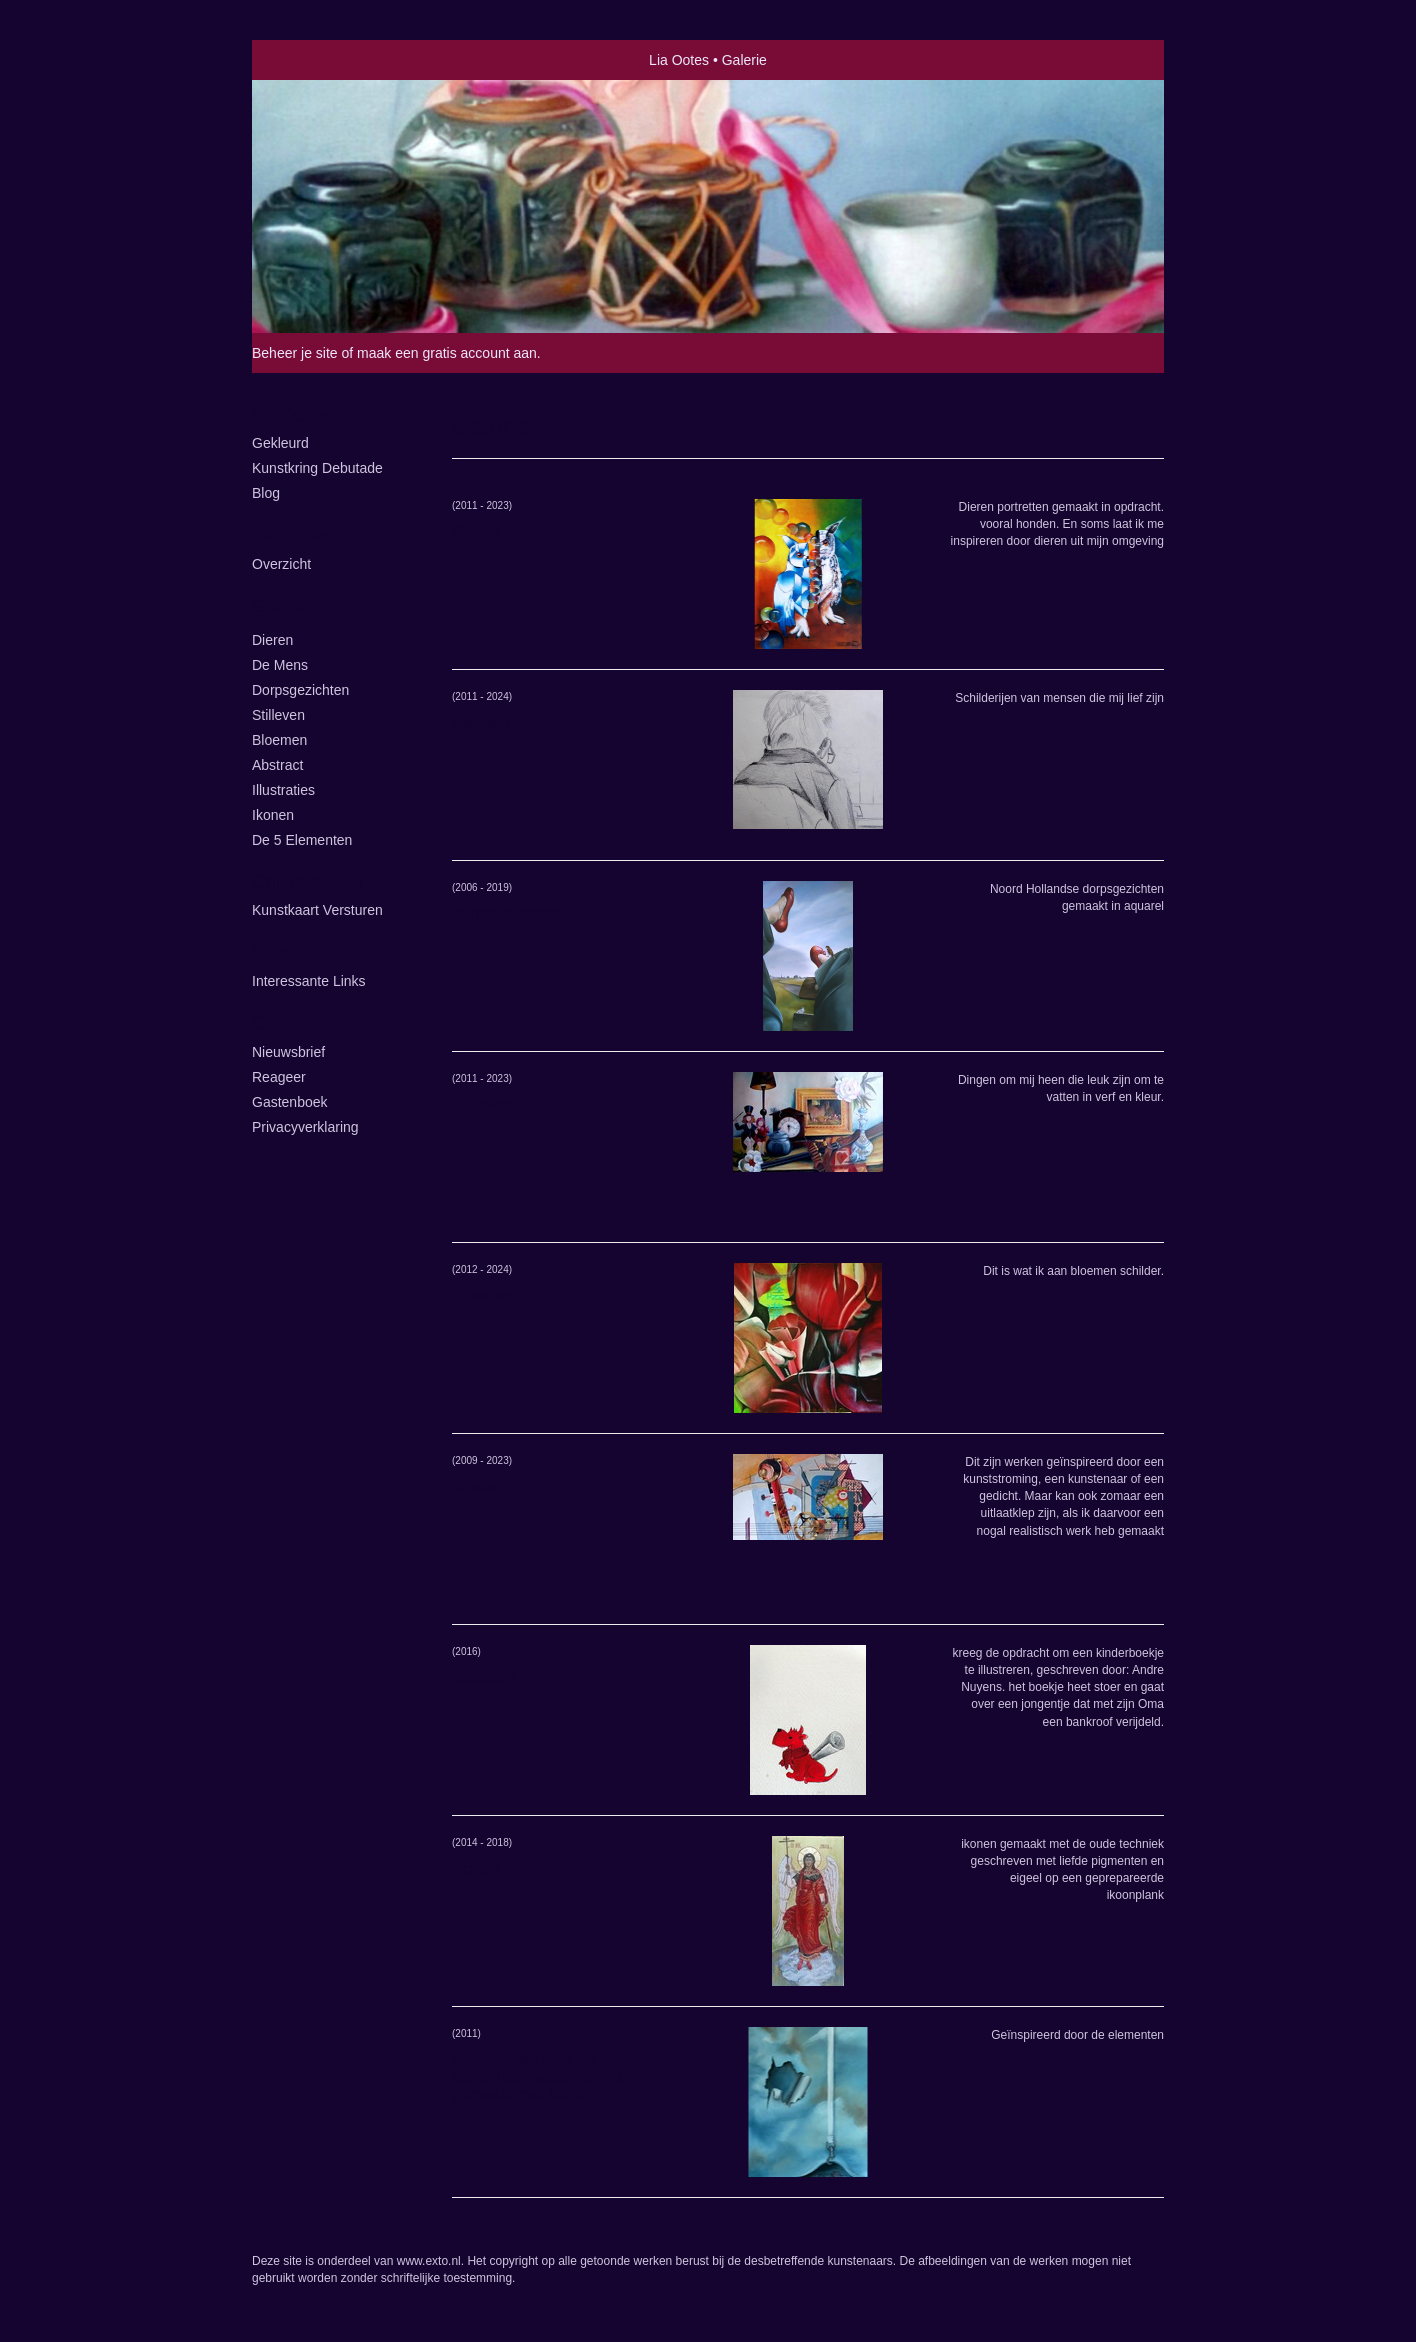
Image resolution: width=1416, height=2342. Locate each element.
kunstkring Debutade (317, 468)
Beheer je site (295, 353)
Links (273, 952)
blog (266, 493)
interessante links (309, 981)
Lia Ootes (679, 60)
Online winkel (307, 882)
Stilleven (278, 715)
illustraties (283, 790)
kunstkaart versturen (317, 910)
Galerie (281, 606)
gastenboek (290, 1102)
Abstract (277, 765)
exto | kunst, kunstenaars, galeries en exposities (308, 60)
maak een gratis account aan (447, 353)
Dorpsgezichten (300, 690)
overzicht (281, 564)
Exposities (293, 535)
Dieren (272, 640)
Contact (283, 1023)
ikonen (273, 815)
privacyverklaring (305, 1127)
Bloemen (279, 740)
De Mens (280, 665)
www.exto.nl (429, 2261)
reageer (279, 1077)
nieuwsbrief (288, 1052)
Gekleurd (280, 443)
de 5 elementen (302, 840)
